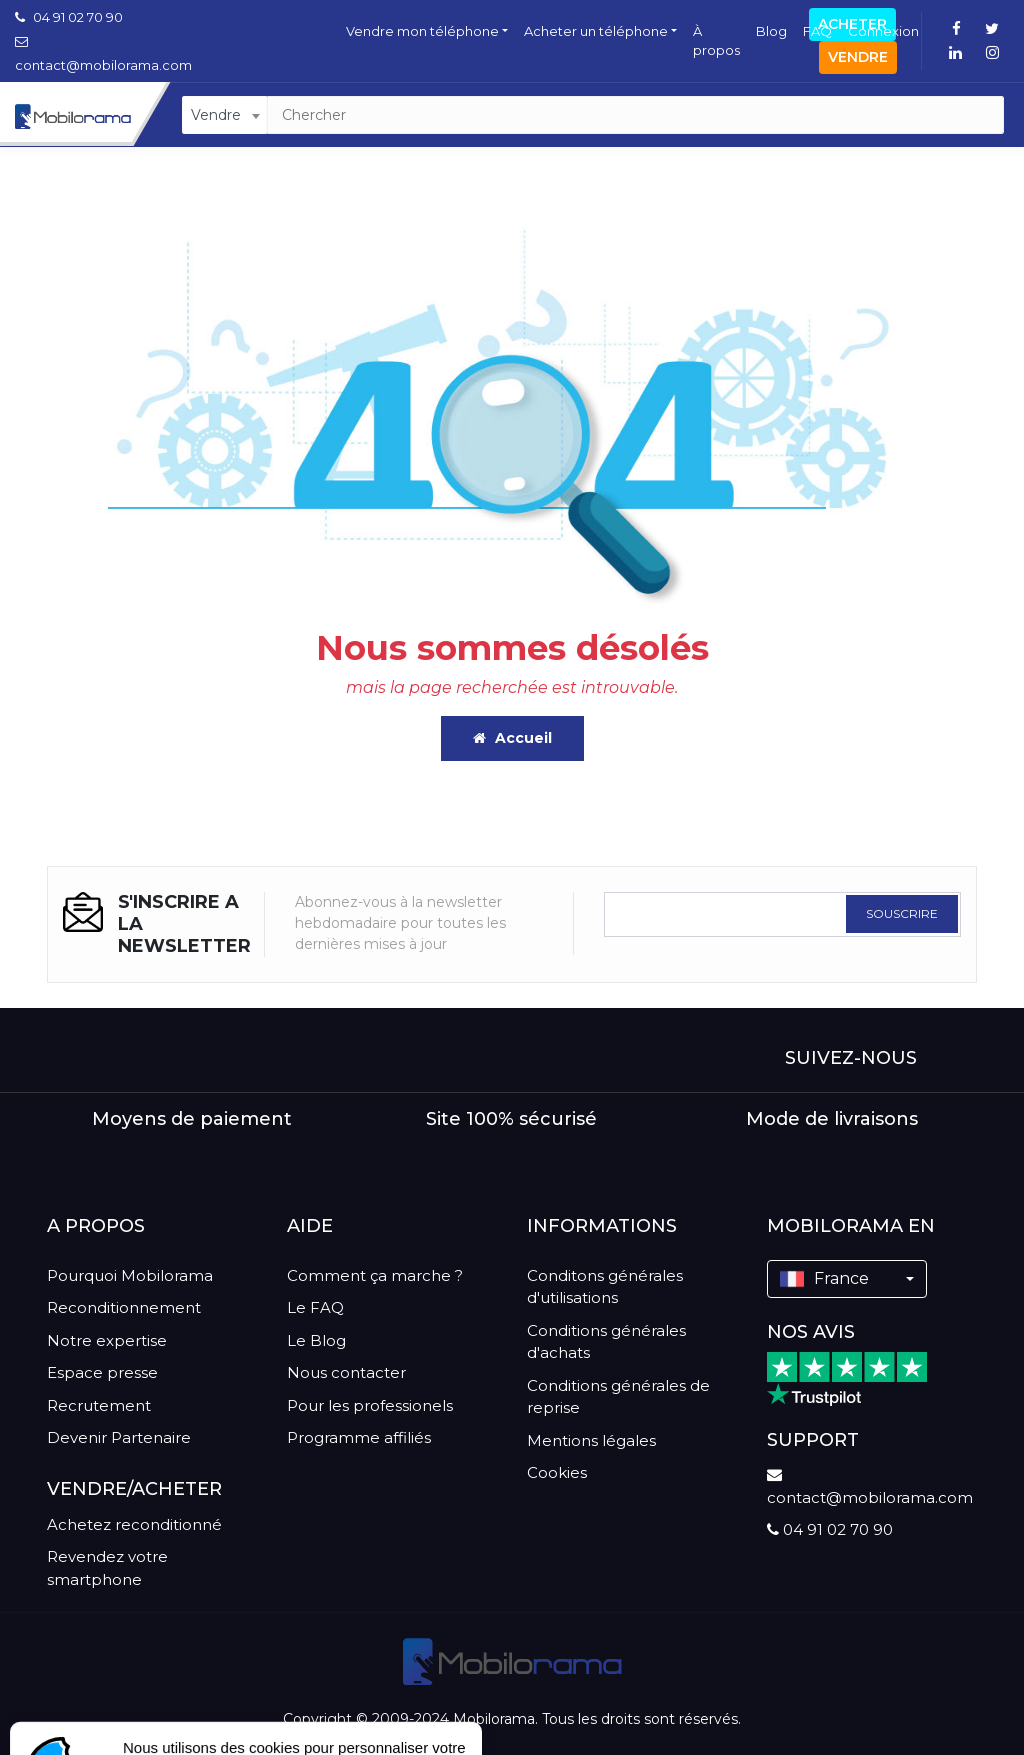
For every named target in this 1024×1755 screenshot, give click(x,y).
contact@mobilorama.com (870, 1487)
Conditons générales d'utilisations (605, 1287)
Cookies (557, 1472)
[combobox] (224, 115)
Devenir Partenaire (119, 1437)
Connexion (883, 31)
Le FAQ (315, 1307)
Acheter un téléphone (596, 31)
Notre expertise (107, 1340)
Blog (771, 31)
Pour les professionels (370, 1405)
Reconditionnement (124, 1307)
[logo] (512, 1661)
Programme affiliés (359, 1437)
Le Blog (316, 1340)
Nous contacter (346, 1372)
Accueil (512, 738)
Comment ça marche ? (375, 1275)
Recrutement (99, 1405)
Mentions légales (591, 1440)
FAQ (817, 31)
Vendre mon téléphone (422, 31)
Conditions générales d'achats (606, 1342)
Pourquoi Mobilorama (130, 1275)
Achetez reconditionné (134, 1524)
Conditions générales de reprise (618, 1397)
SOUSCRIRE (902, 913)
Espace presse (102, 1372)
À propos (716, 41)
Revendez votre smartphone (107, 1568)
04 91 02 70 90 (69, 17)
